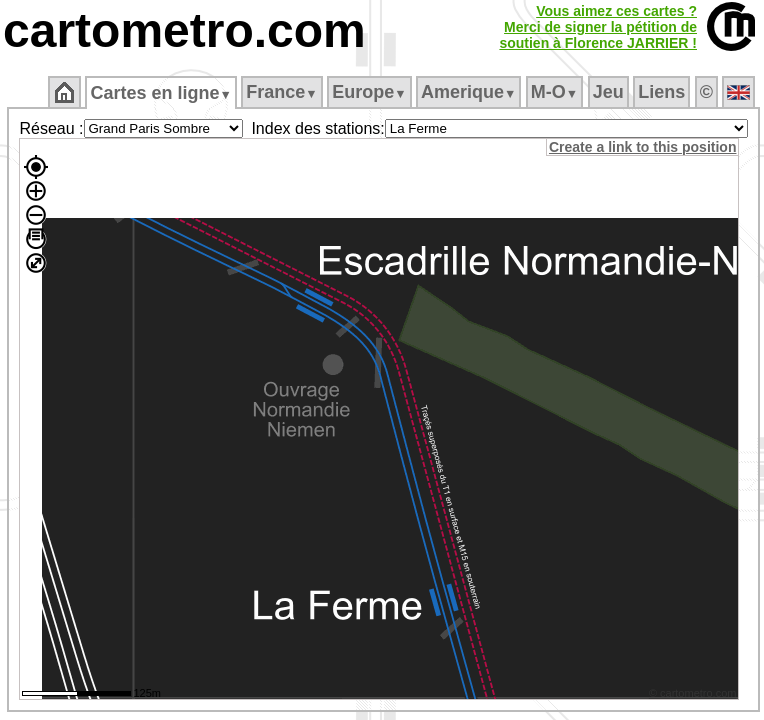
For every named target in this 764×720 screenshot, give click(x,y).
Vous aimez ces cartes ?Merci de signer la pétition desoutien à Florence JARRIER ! (598, 27)
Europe (369, 92)
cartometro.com (184, 30)
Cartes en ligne (160, 93)
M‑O (554, 92)
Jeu (608, 92)
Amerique (468, 92)
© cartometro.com (693, 693)
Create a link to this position (642, 147)
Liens (661, 92)
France (281, 92)
